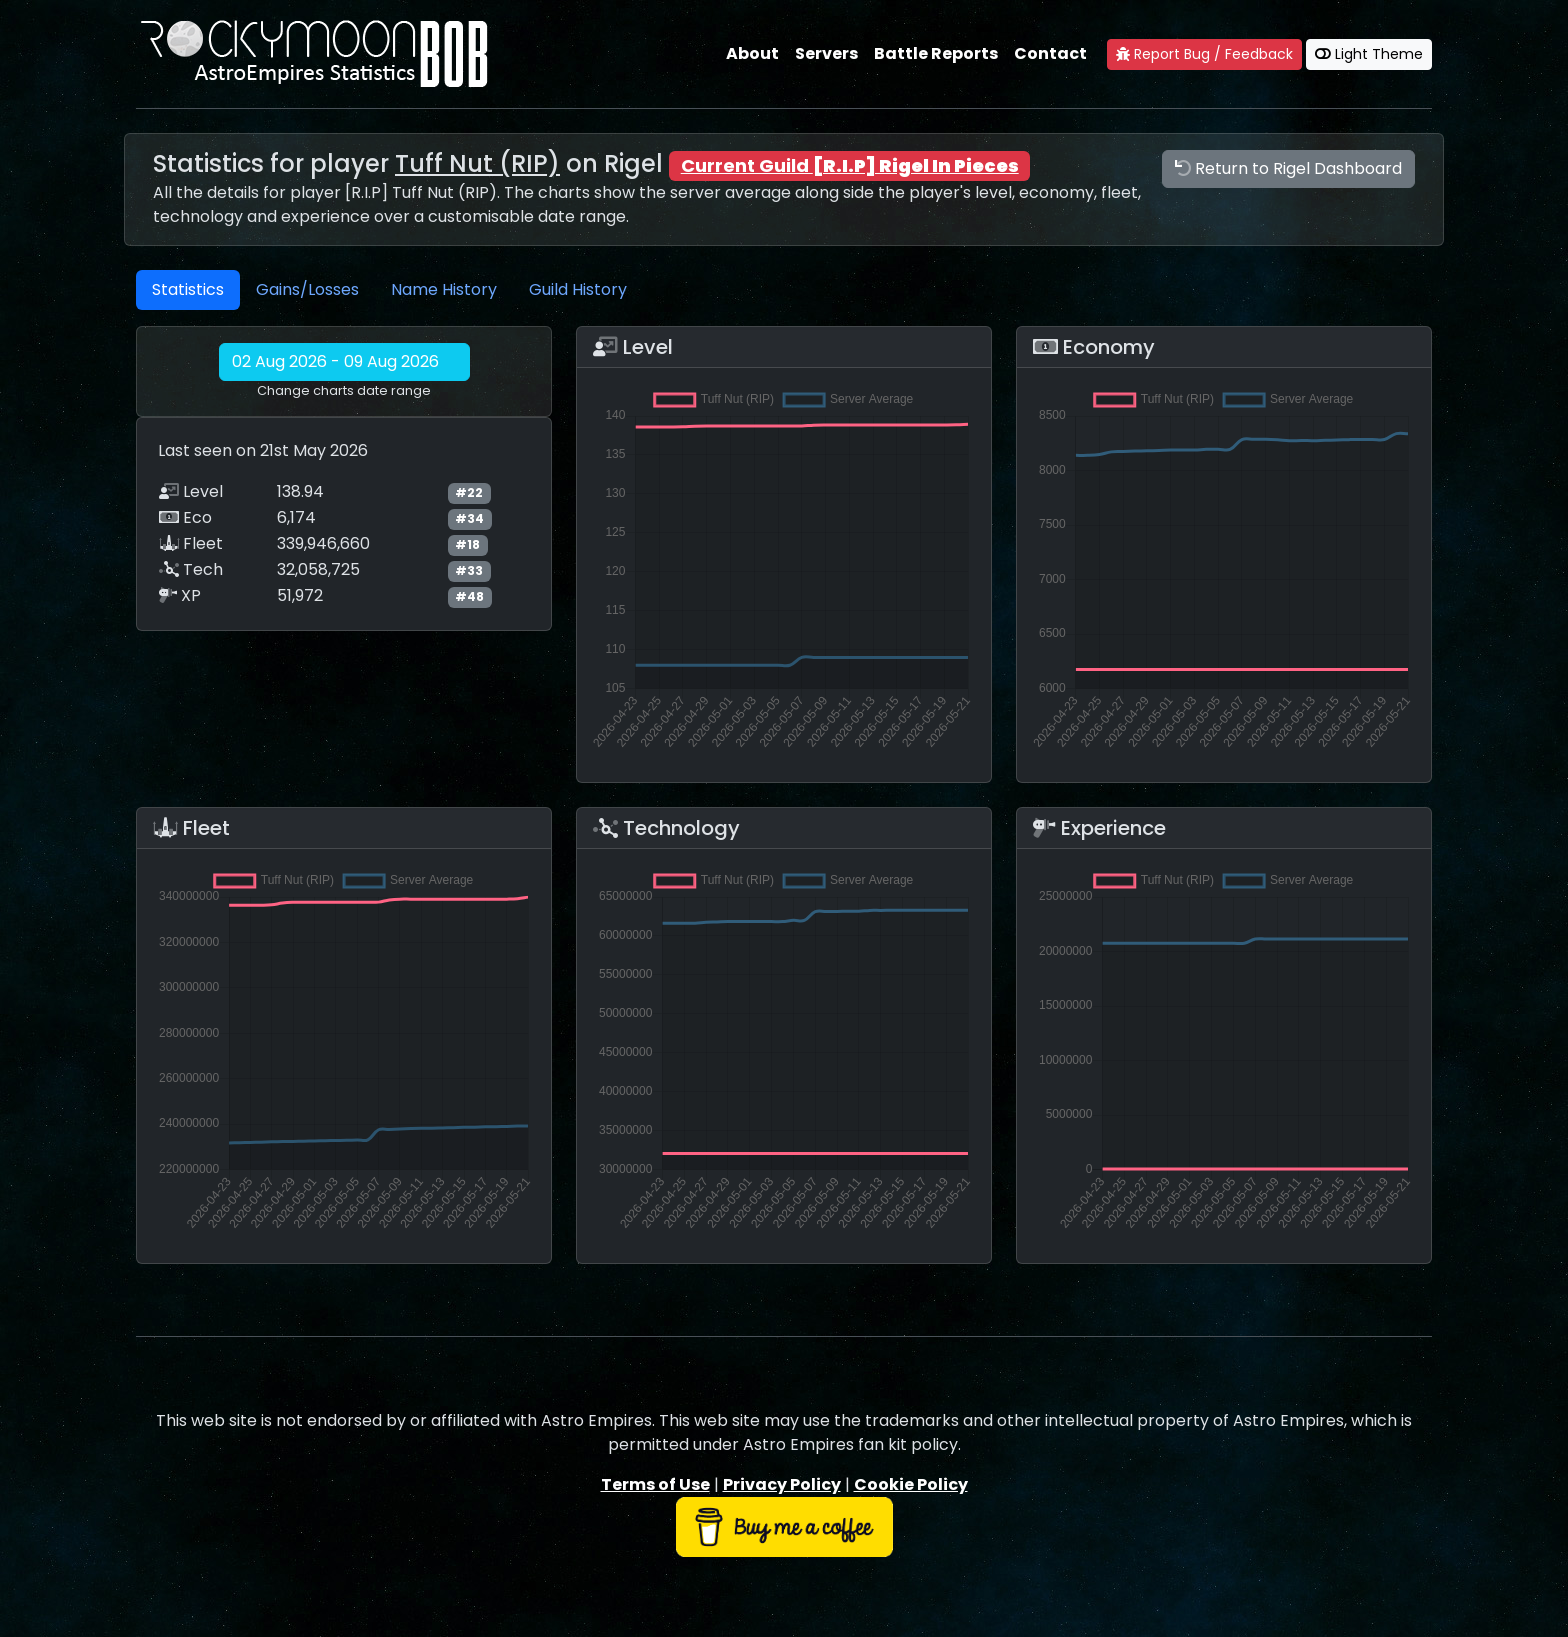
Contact (1050, 53)
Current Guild (850, 165)
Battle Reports (936, 53)
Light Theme (1369, 54)
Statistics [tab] (188, 289)
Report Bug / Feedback (1204, 54)
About (752, 53)
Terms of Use (655, 1484)
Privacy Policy (782, 1484)
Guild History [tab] (578, 289)
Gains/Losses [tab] (307, 289)
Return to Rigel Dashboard (1288, 168)
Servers (826, 53)
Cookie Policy (911, 1484)
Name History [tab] (444, 289)
